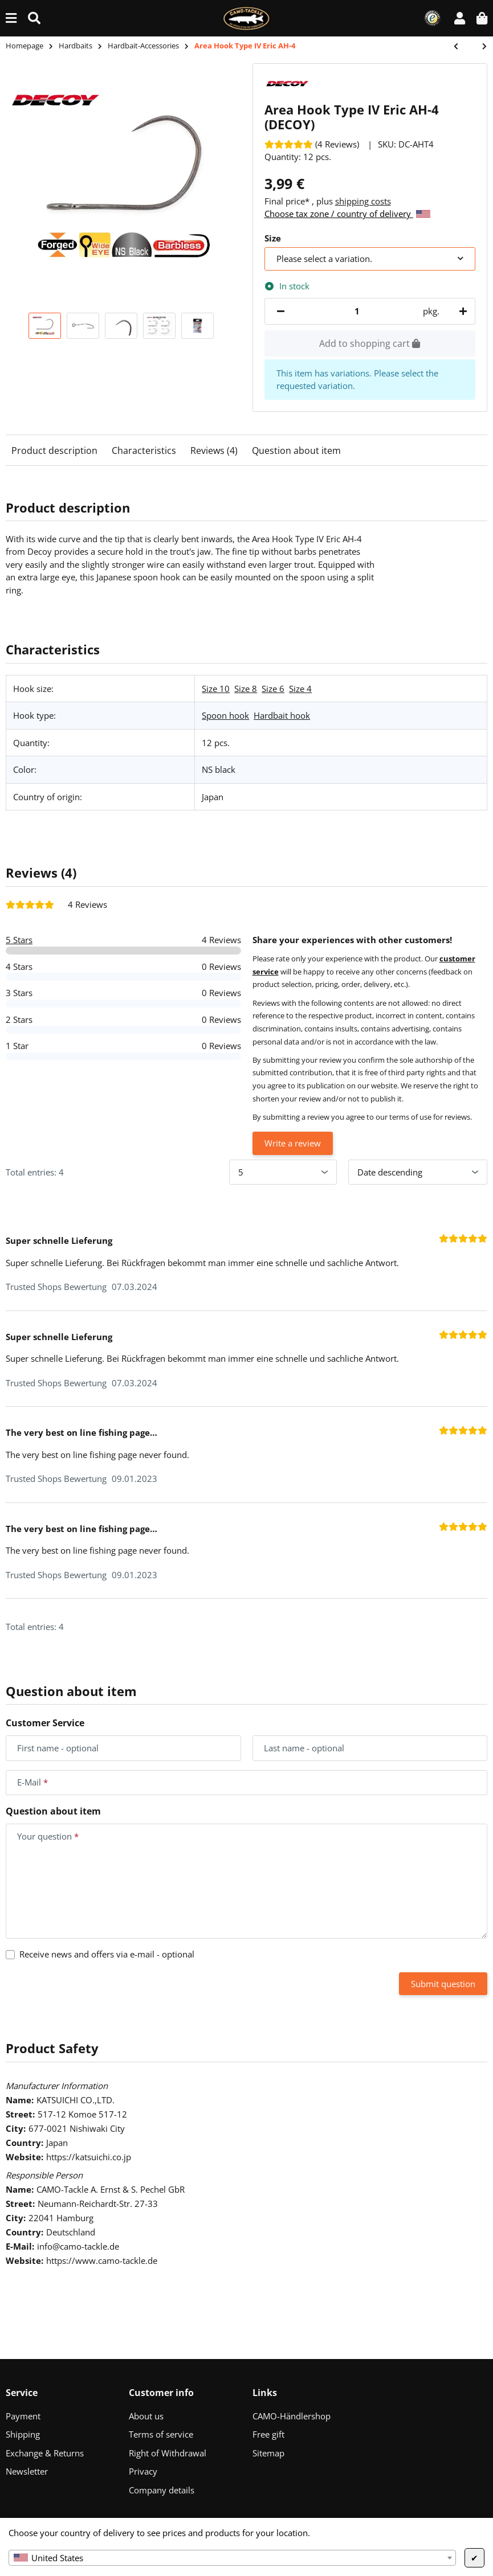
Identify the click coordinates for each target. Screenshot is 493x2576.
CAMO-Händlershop (291, 2416)
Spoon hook (225, 715)
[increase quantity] (461, 311)
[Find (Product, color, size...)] (34, 18)
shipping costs (363, 201)
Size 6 (273, 688)
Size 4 (300, 688)
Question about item (296, 450)
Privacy (143, 2471)
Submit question (443, 1983)
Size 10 (216, 688)
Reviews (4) (214, 450)
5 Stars (19, 939)
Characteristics (144, 450)
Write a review (292, 1143)
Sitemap (268, 2453)
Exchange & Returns (45, 2453)
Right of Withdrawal (167, 2453)
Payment (23, 2416)
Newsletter (27, 2471)
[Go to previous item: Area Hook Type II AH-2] (461, 47)
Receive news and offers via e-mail (106, 1954)
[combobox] (232, 2558)
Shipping (23, 2434)
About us (146, 2416)
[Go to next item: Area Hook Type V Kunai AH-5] (478, 47)
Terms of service (161, 2434)
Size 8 (245, 688)
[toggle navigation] (11, 18)
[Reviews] (311, 144)
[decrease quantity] (280, 311)
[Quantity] (357, 311)
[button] (459, 18)
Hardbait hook (282, 715)
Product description (54, 450)
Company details (161, 2490)
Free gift (268, 2434)
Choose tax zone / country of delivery (347, 213)
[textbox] (232, 2557)
